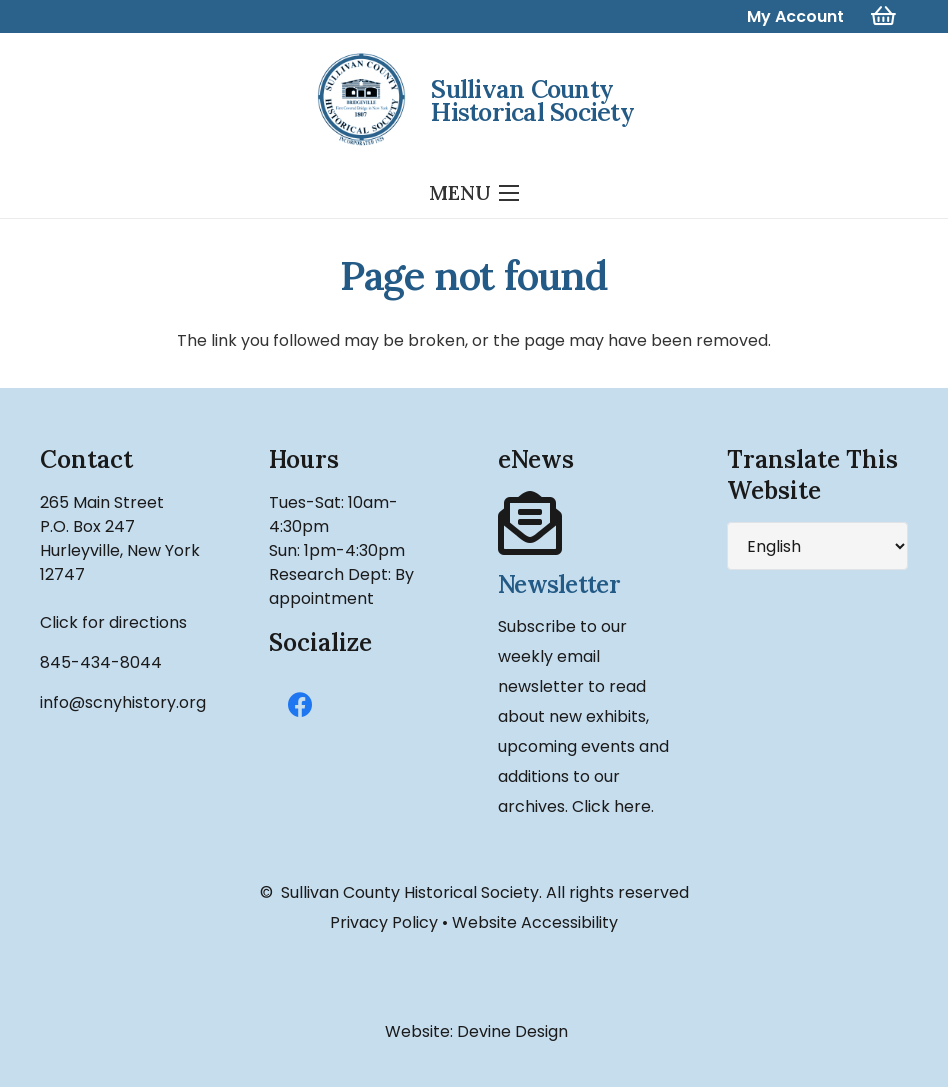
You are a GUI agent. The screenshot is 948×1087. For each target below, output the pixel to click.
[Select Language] (817, 546)
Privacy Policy (384, 922)
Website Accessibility (535, 922)
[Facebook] (300, 705)
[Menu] (474, 193)
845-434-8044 (101, 662)
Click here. (613, 806)
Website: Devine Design (474, 1031)
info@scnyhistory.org (123, 702)
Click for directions (113, 622)
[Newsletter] (588, 524)
